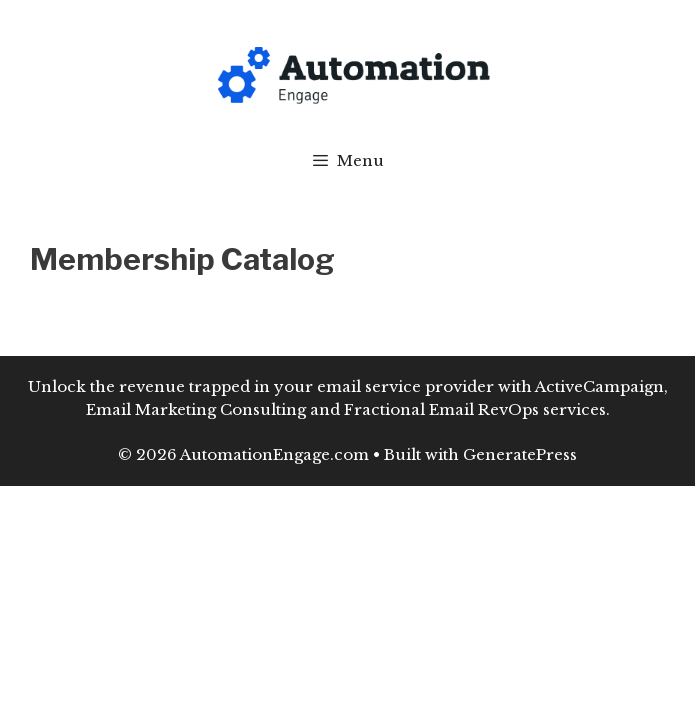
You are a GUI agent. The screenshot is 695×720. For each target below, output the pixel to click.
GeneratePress (520, 454)
